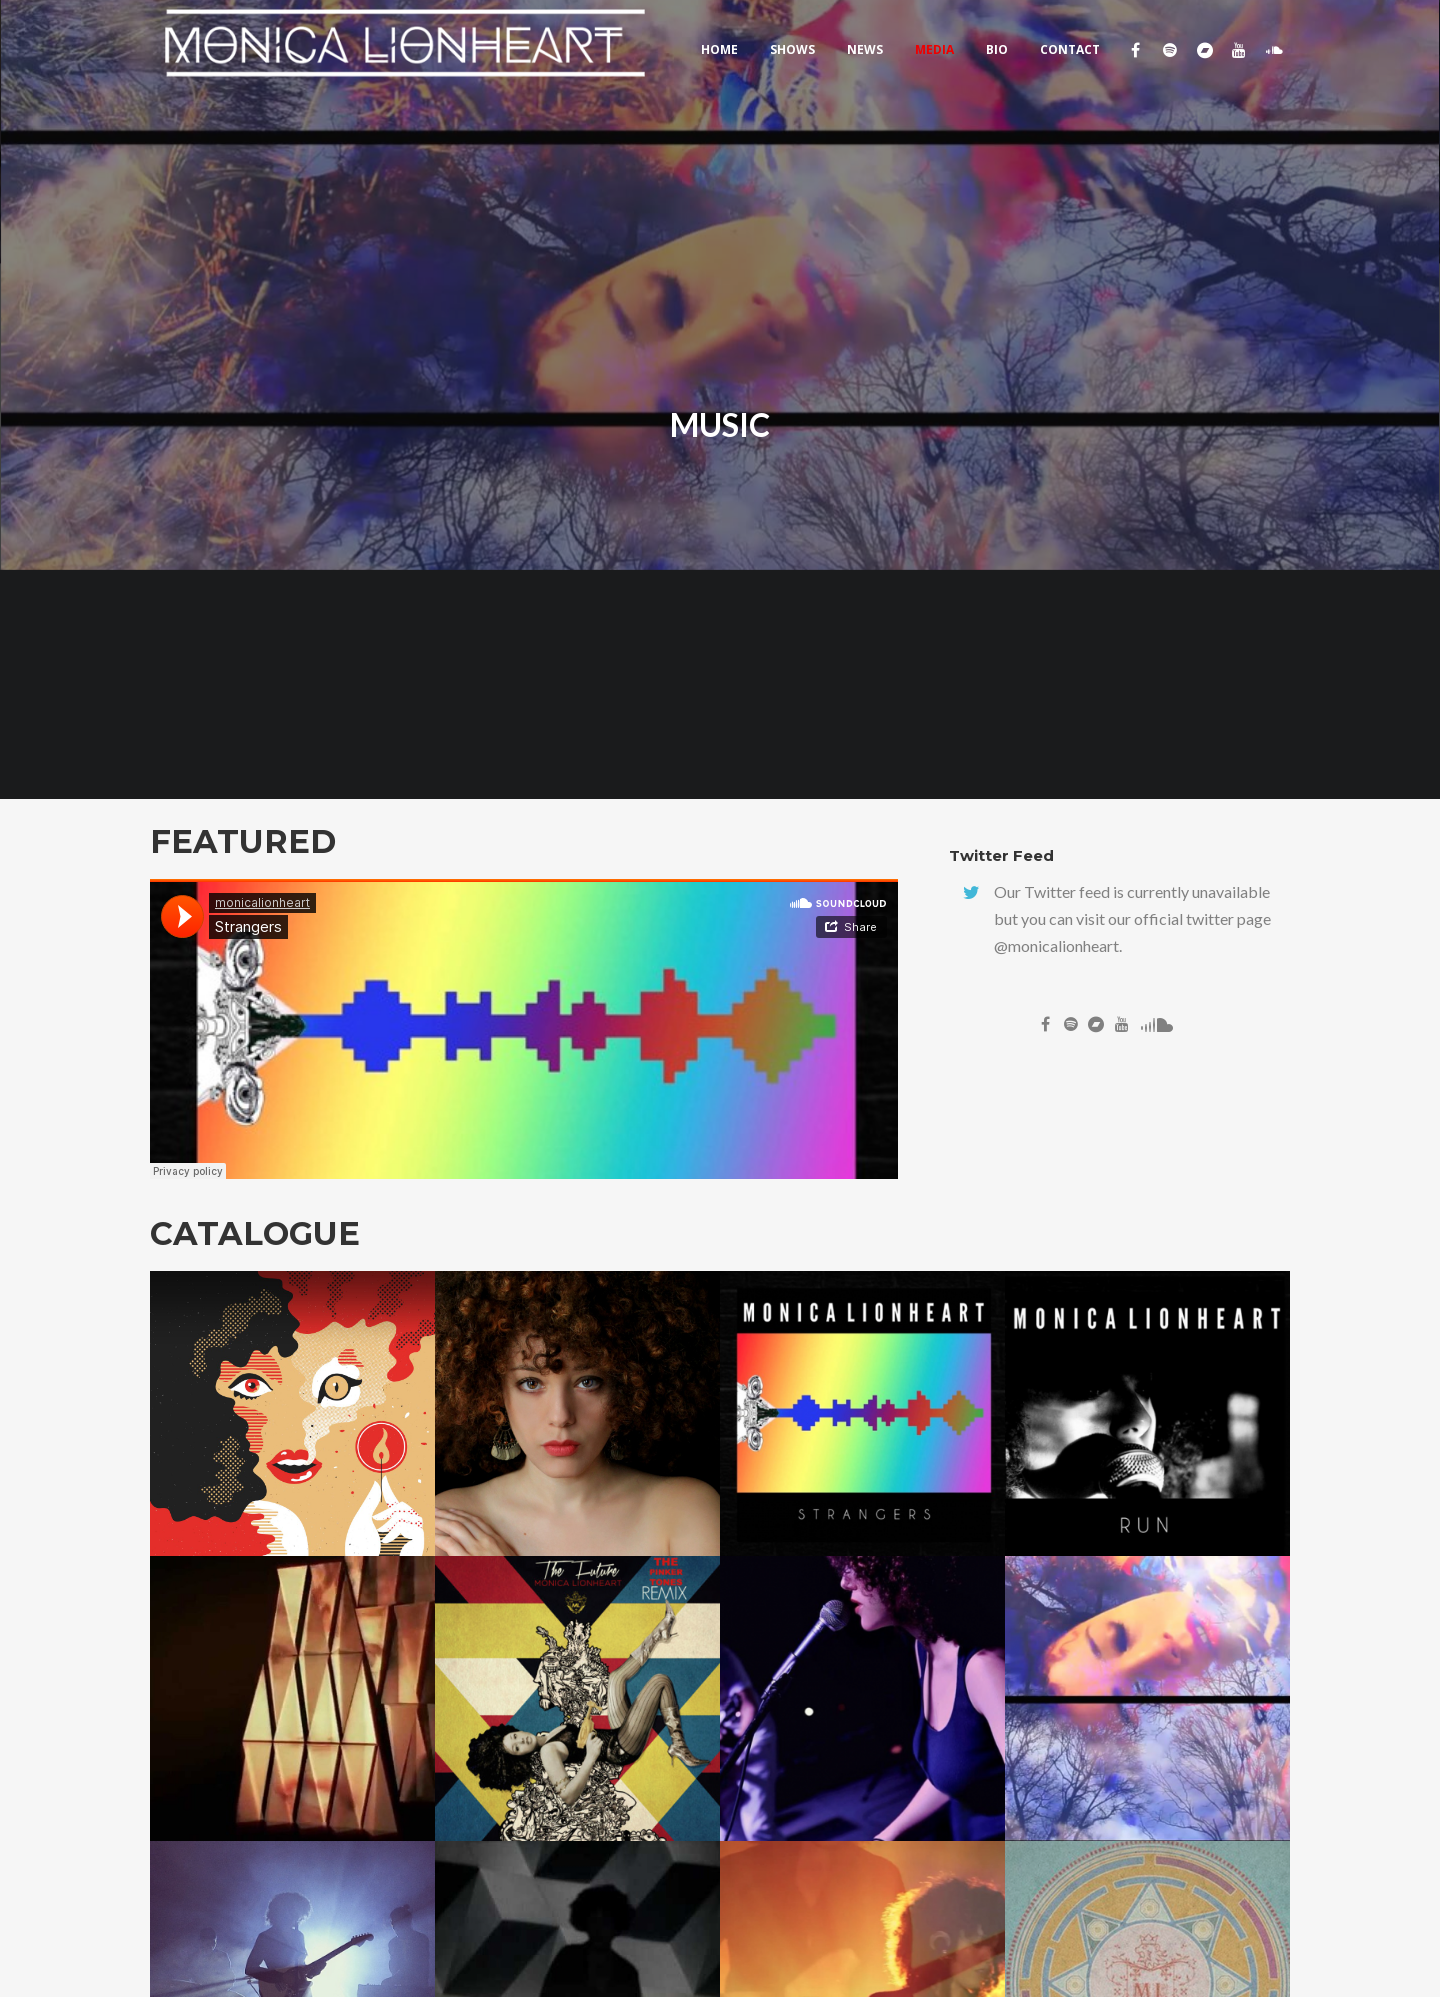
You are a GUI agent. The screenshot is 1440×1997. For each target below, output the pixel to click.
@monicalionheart (1056, 945)
